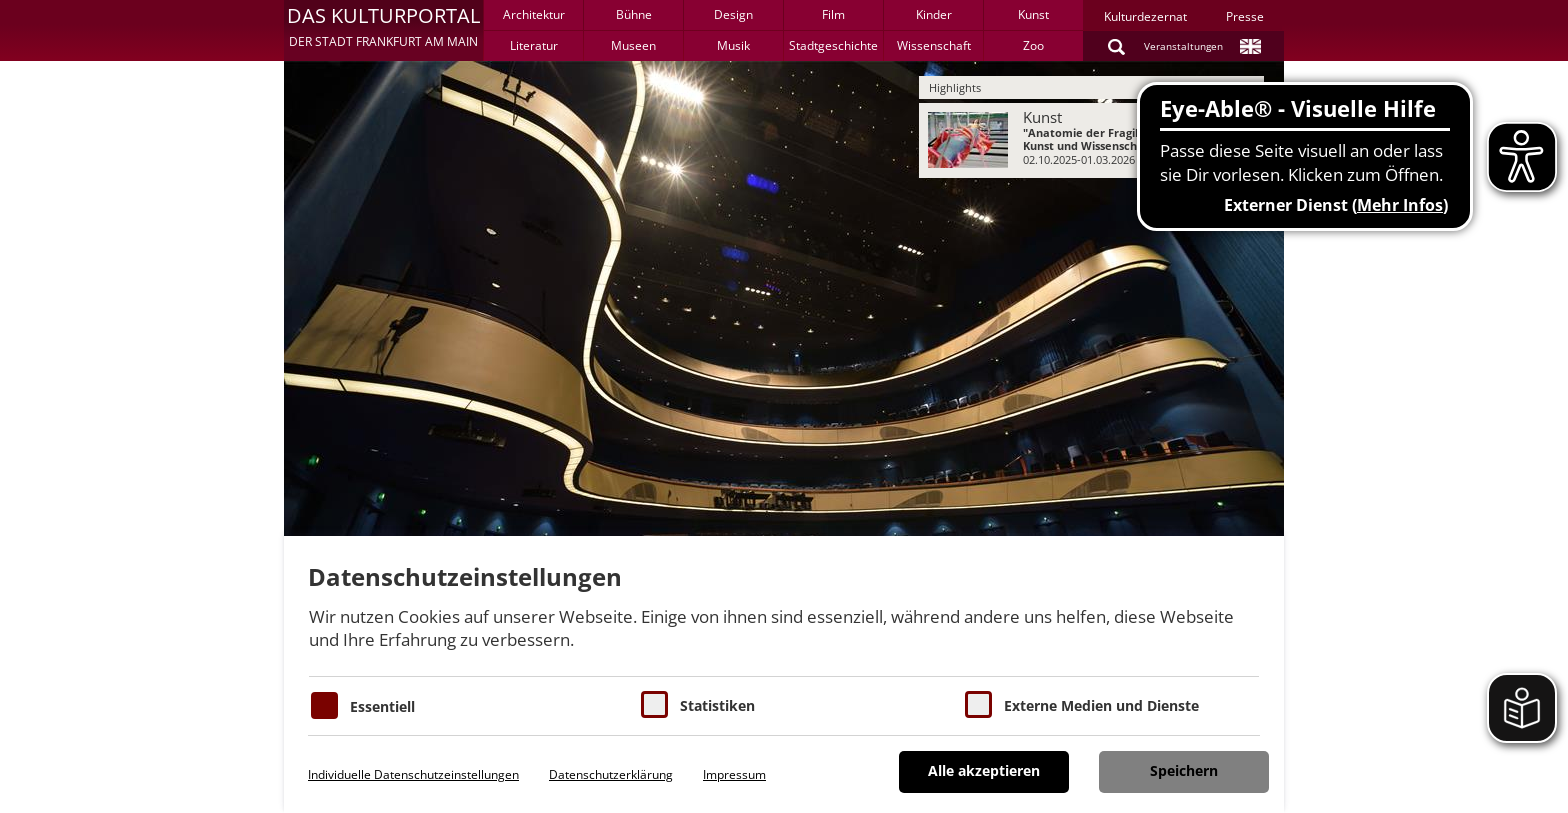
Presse (1245, 16)
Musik (733, 45)
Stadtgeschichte (833, 45)
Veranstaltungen (1183, 46)
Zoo (1033, 45)
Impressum (734, 774)
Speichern (1184, 770)
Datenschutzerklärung (611, 774)
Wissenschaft (934, 45)
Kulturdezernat (1145, 16)
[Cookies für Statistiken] (654, 704)
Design (733, 14)
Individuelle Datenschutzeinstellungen (413, 774)
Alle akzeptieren (984, 770)
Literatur (534, 45)
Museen (633, 45)
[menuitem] (1091, 140)
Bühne (634, 14)
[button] (383, 30)
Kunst (1033, 14)
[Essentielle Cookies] (324, 705)
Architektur (534, 14)
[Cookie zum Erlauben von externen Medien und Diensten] (978, 704)
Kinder (934, 14)
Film (833, 14)
